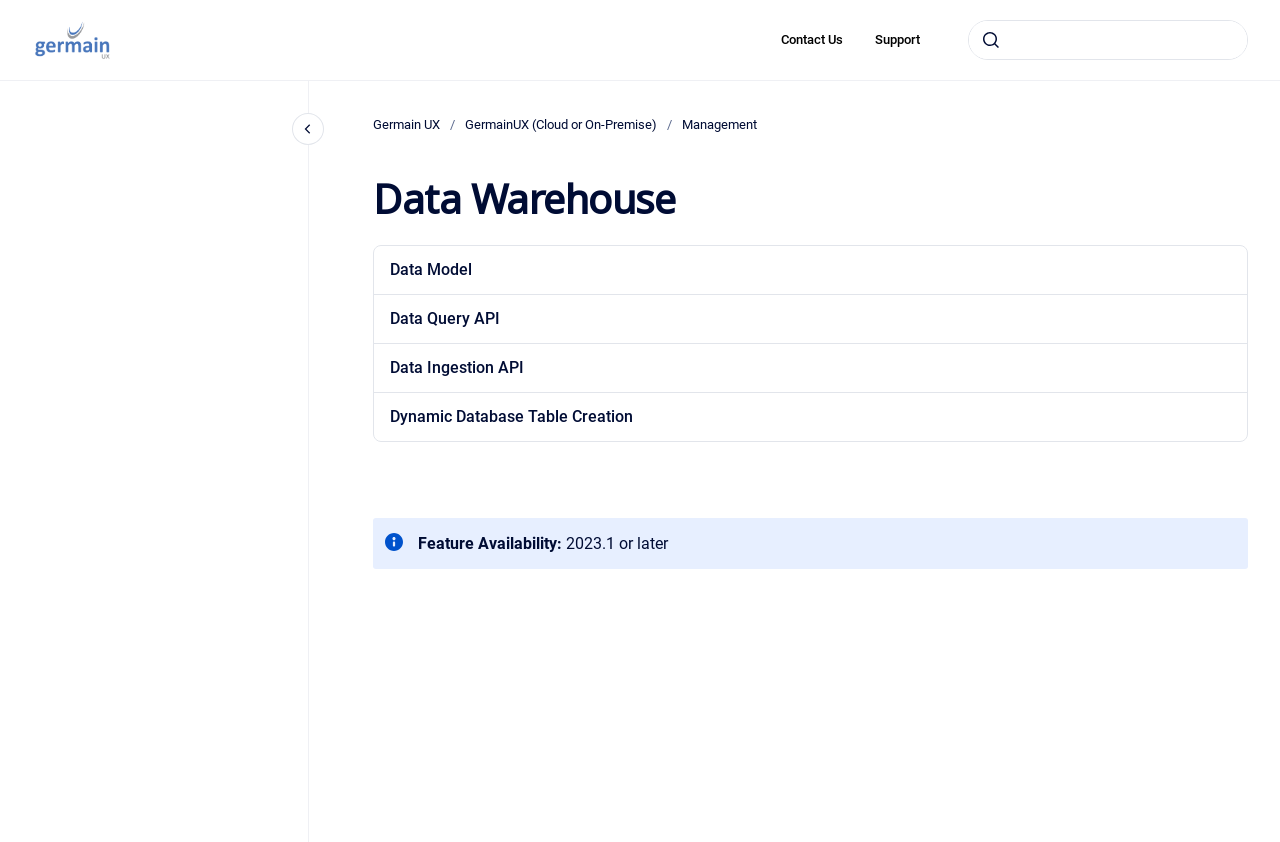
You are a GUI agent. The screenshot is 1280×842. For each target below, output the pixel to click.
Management (719, 124)
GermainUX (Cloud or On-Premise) (561, 124)
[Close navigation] (308, 129)
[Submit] (991, 40)
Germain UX (406, 124)
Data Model (431, 269)
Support (897, 39)
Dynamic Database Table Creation (511, 416)
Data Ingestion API (457, 367)
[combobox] (1108, 40)
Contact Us (812, 39)
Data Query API (445, 318)
